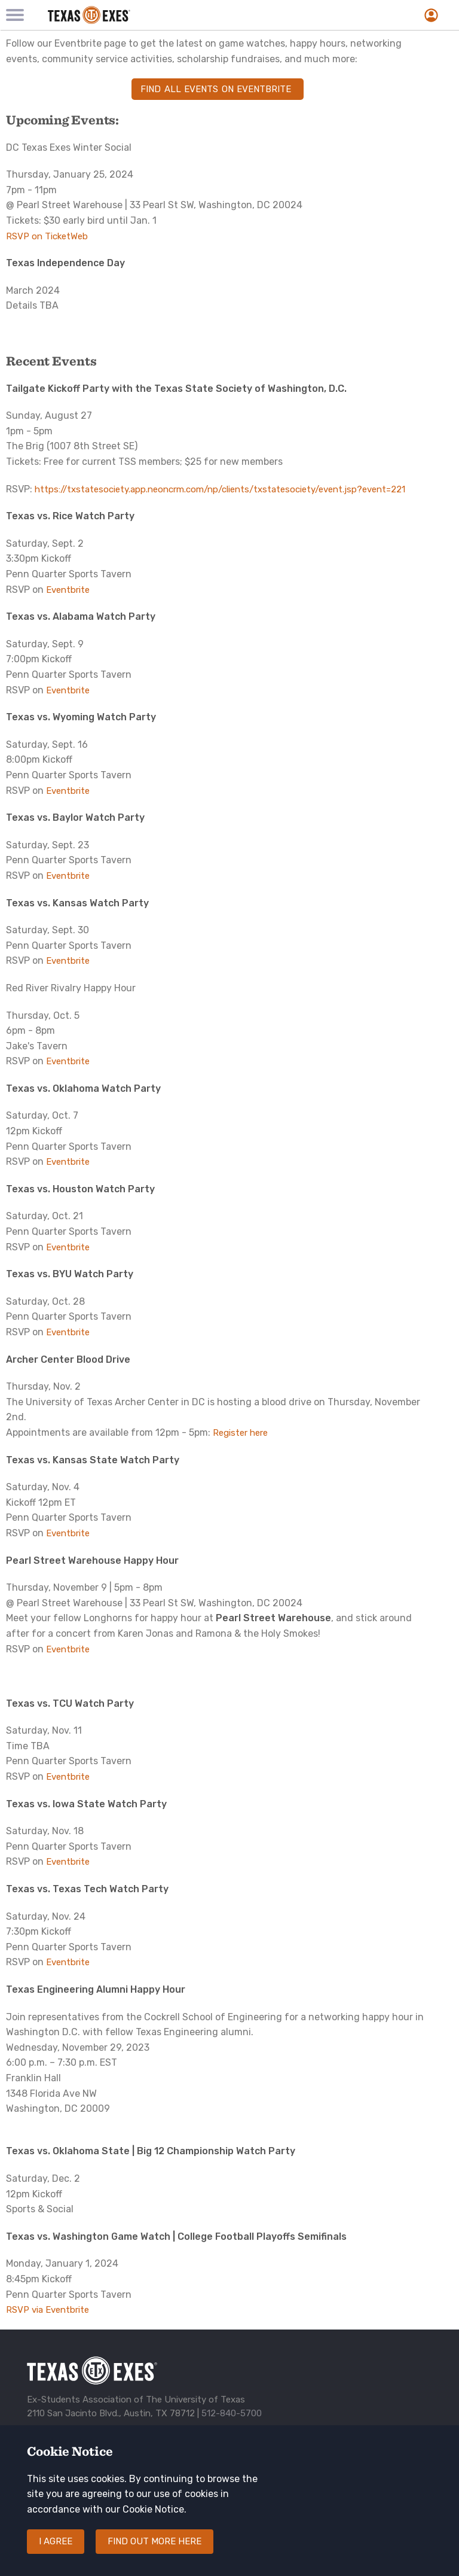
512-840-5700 (231, 2413)
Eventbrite (68, 589)
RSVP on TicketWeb (47, 236)
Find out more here (154, 2553)
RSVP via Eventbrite (47, 2309)
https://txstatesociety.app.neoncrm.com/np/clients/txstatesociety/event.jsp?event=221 (220, 489)
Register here (240, 1432)
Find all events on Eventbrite (217, 89)
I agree (55, 2553)
